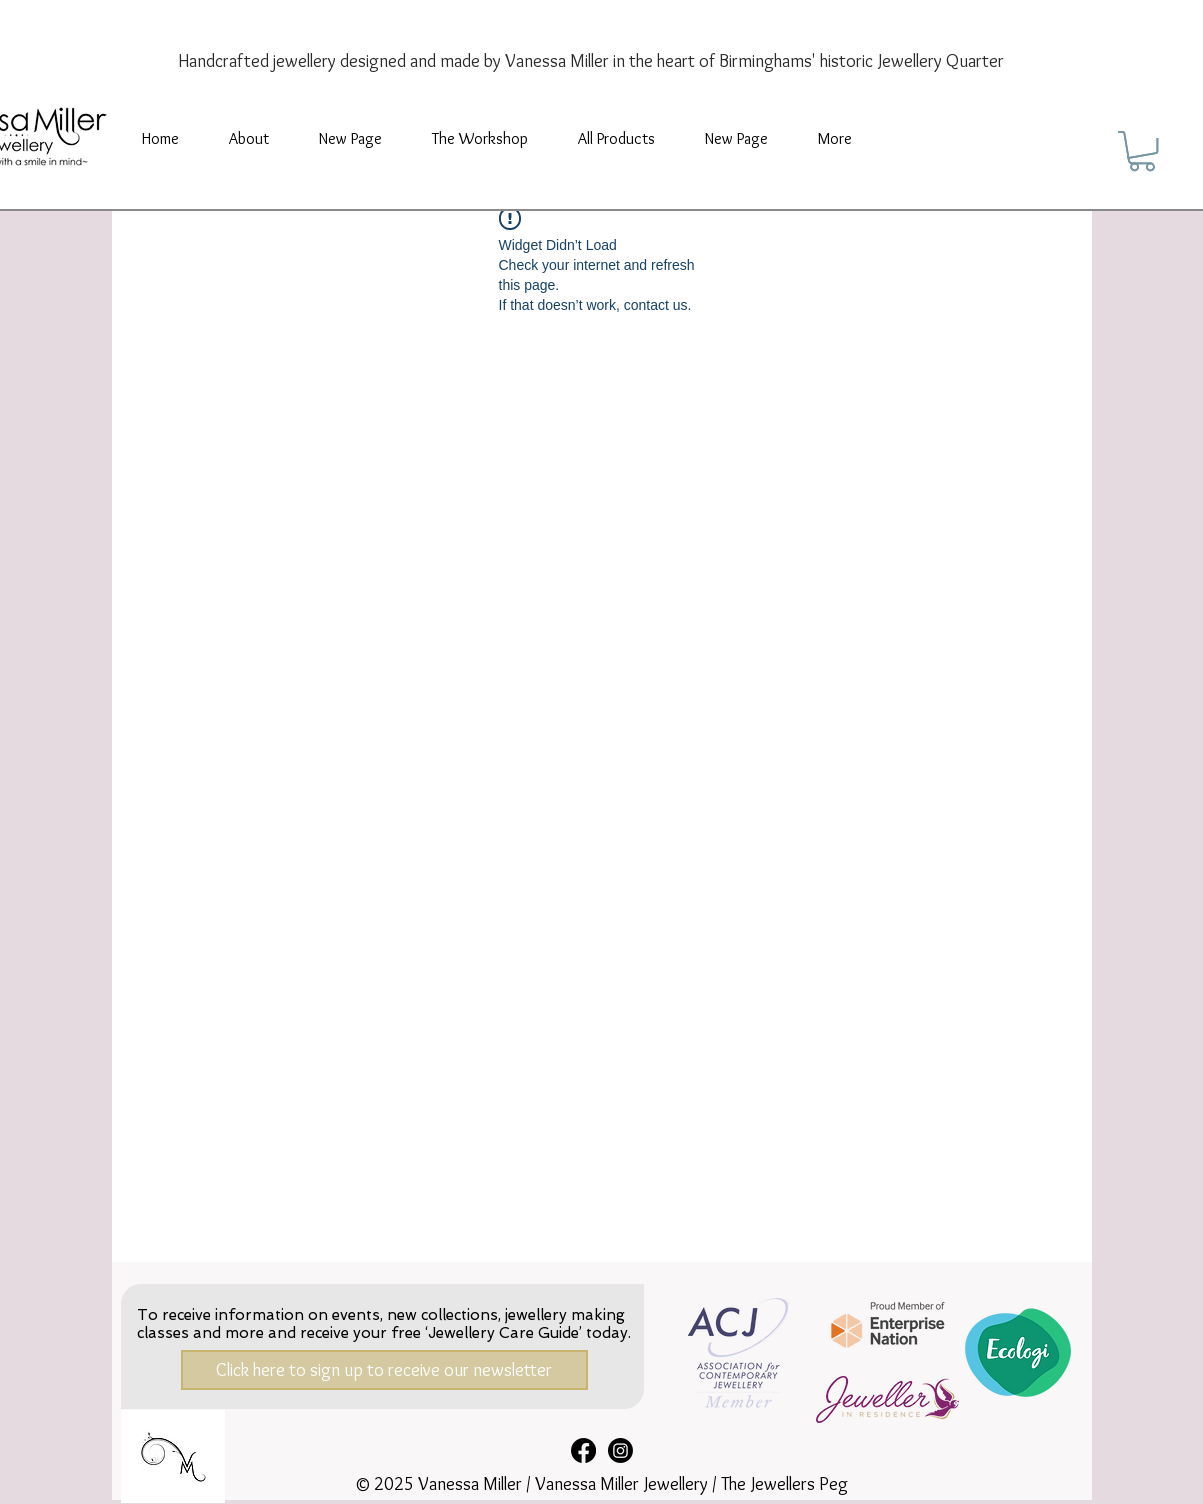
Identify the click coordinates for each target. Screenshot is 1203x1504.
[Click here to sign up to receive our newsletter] (384, 1370)
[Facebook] (583, 1450)
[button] (480, 139)
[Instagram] (620, 1450)
